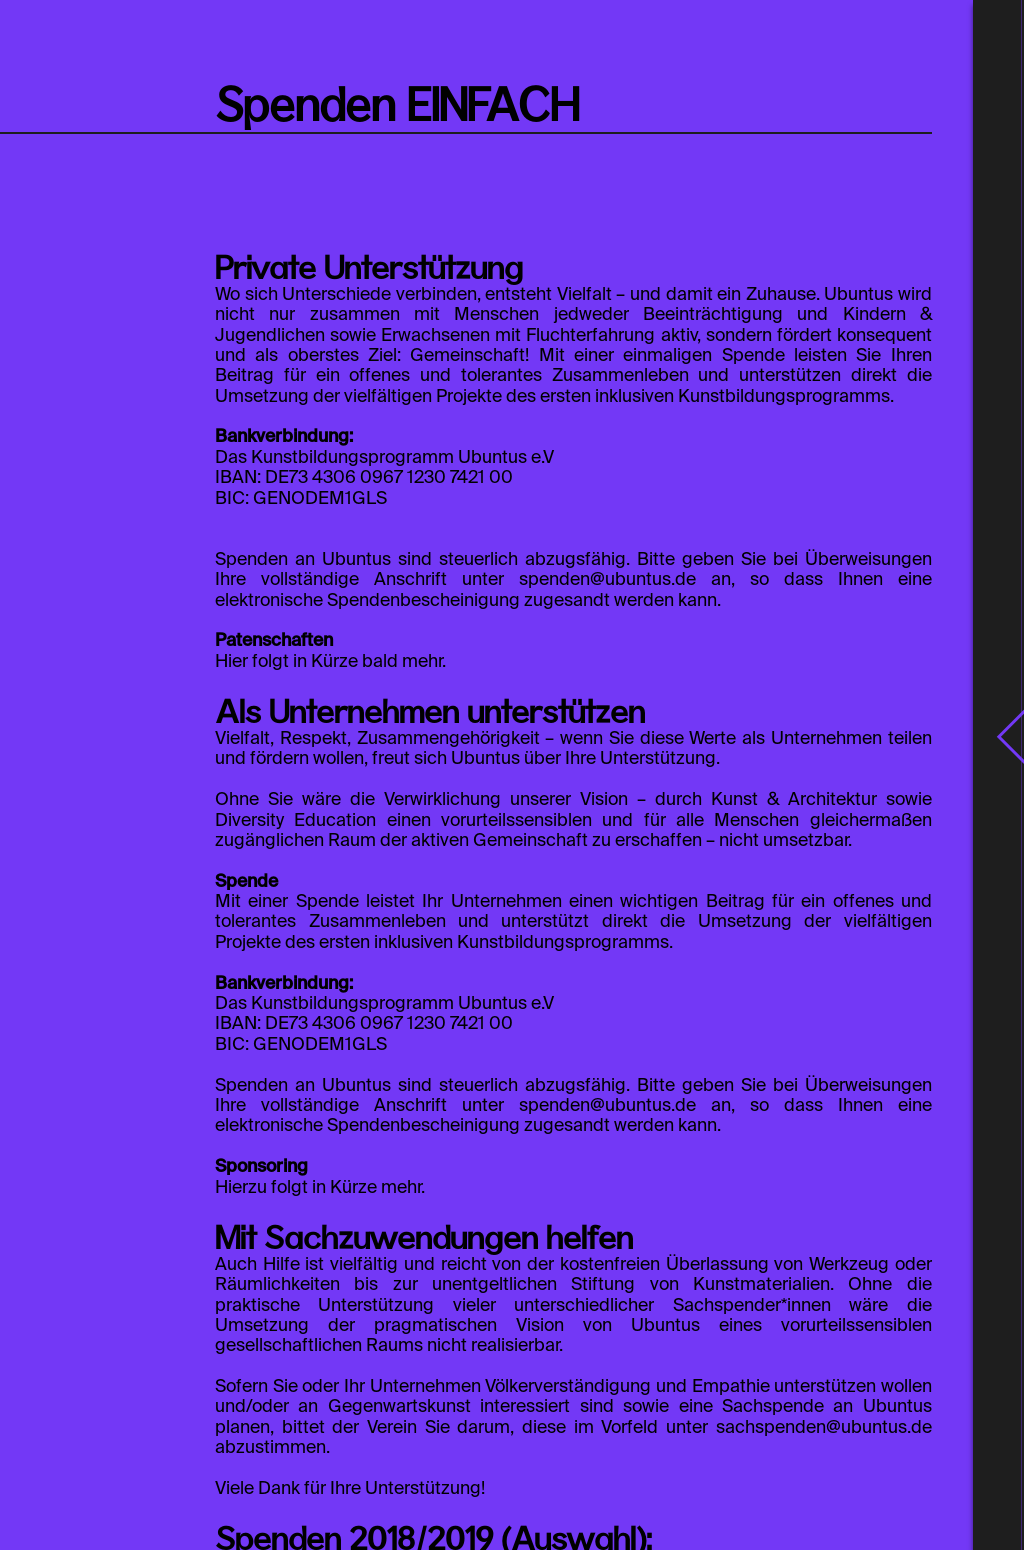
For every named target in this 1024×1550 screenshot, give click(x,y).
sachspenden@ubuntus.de (824, 1428)
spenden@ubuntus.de (607, 580)
